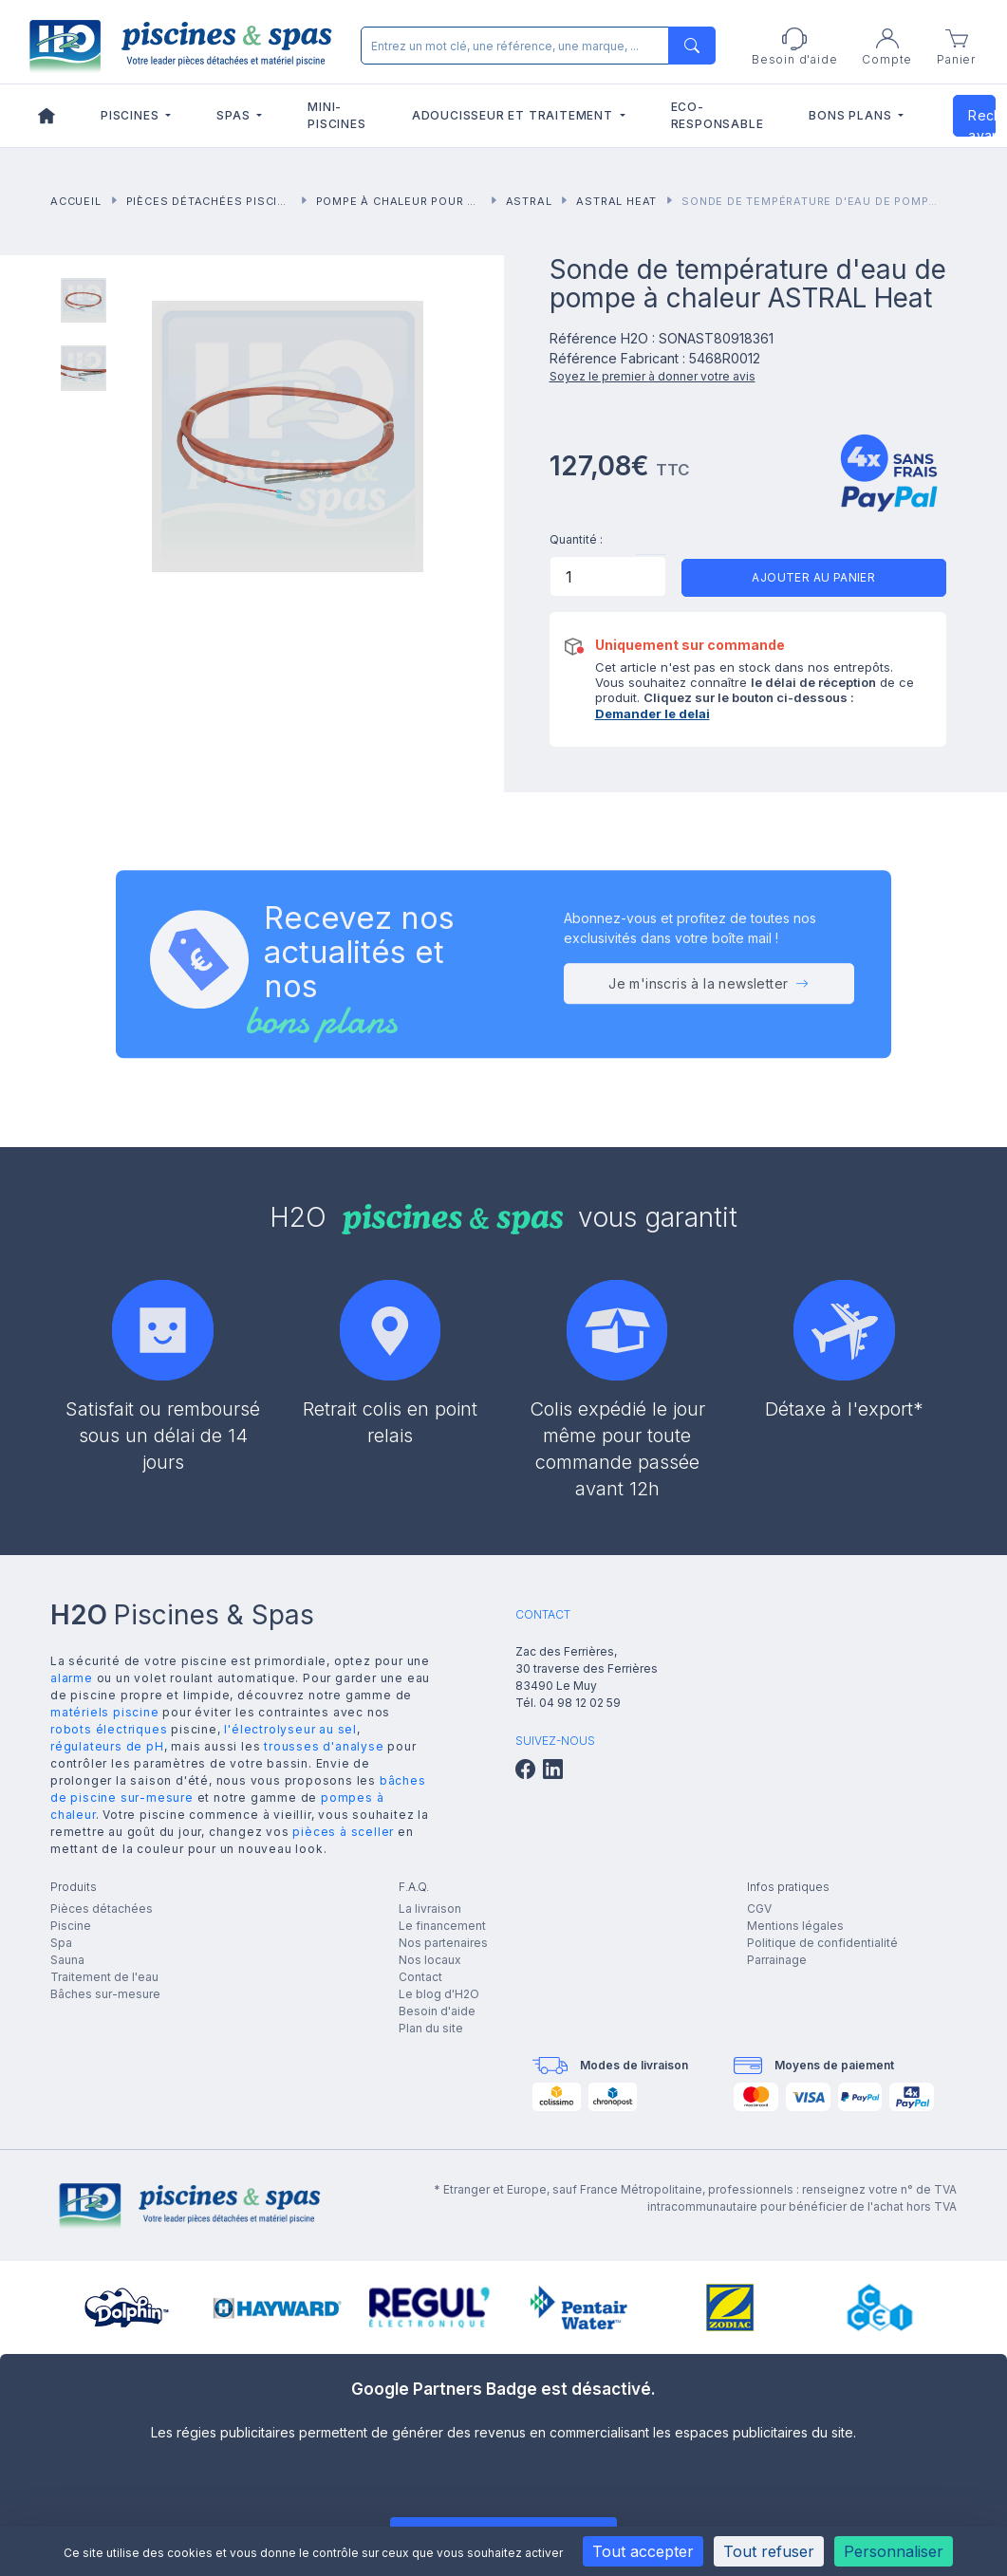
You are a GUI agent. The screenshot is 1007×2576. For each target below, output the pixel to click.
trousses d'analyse (323, 1746)
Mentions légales (795, 1925)
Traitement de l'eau (104, 1977)
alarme (71, 1678)
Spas (234, 115)
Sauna (67, 1960)
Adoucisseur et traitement (514, 115)
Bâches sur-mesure (105, 1994)
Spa (61, 1943)
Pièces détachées (101, 1908)
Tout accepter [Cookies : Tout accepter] (643, 2551)
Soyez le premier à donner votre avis (652, 376)
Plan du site (431, 2028)
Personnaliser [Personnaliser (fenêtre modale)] (893, 2551)
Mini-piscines (336, 115)
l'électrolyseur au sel (290, 1729)
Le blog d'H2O (439, 1994)
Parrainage (777, 1960)
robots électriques (108, 1729)
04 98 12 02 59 (580, 1703)
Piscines (131, 115)
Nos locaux (430, 1960)
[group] (127, 2307)
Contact (420, 1977)
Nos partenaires (443, 1943)
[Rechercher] (534, 46)
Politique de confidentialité (822, 1943)
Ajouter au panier (813, 577)
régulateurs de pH (107, 1746)
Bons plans (852, 115)
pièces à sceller (343, 1832)
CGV (759, 1908)
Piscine (70, 1925)
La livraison (430, 1908)
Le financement (442, 1925)
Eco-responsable (717, 115)
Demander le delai (652, 713)
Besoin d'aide (437, 2011)
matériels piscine (104, 1712)
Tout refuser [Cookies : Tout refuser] (768, 2551)
